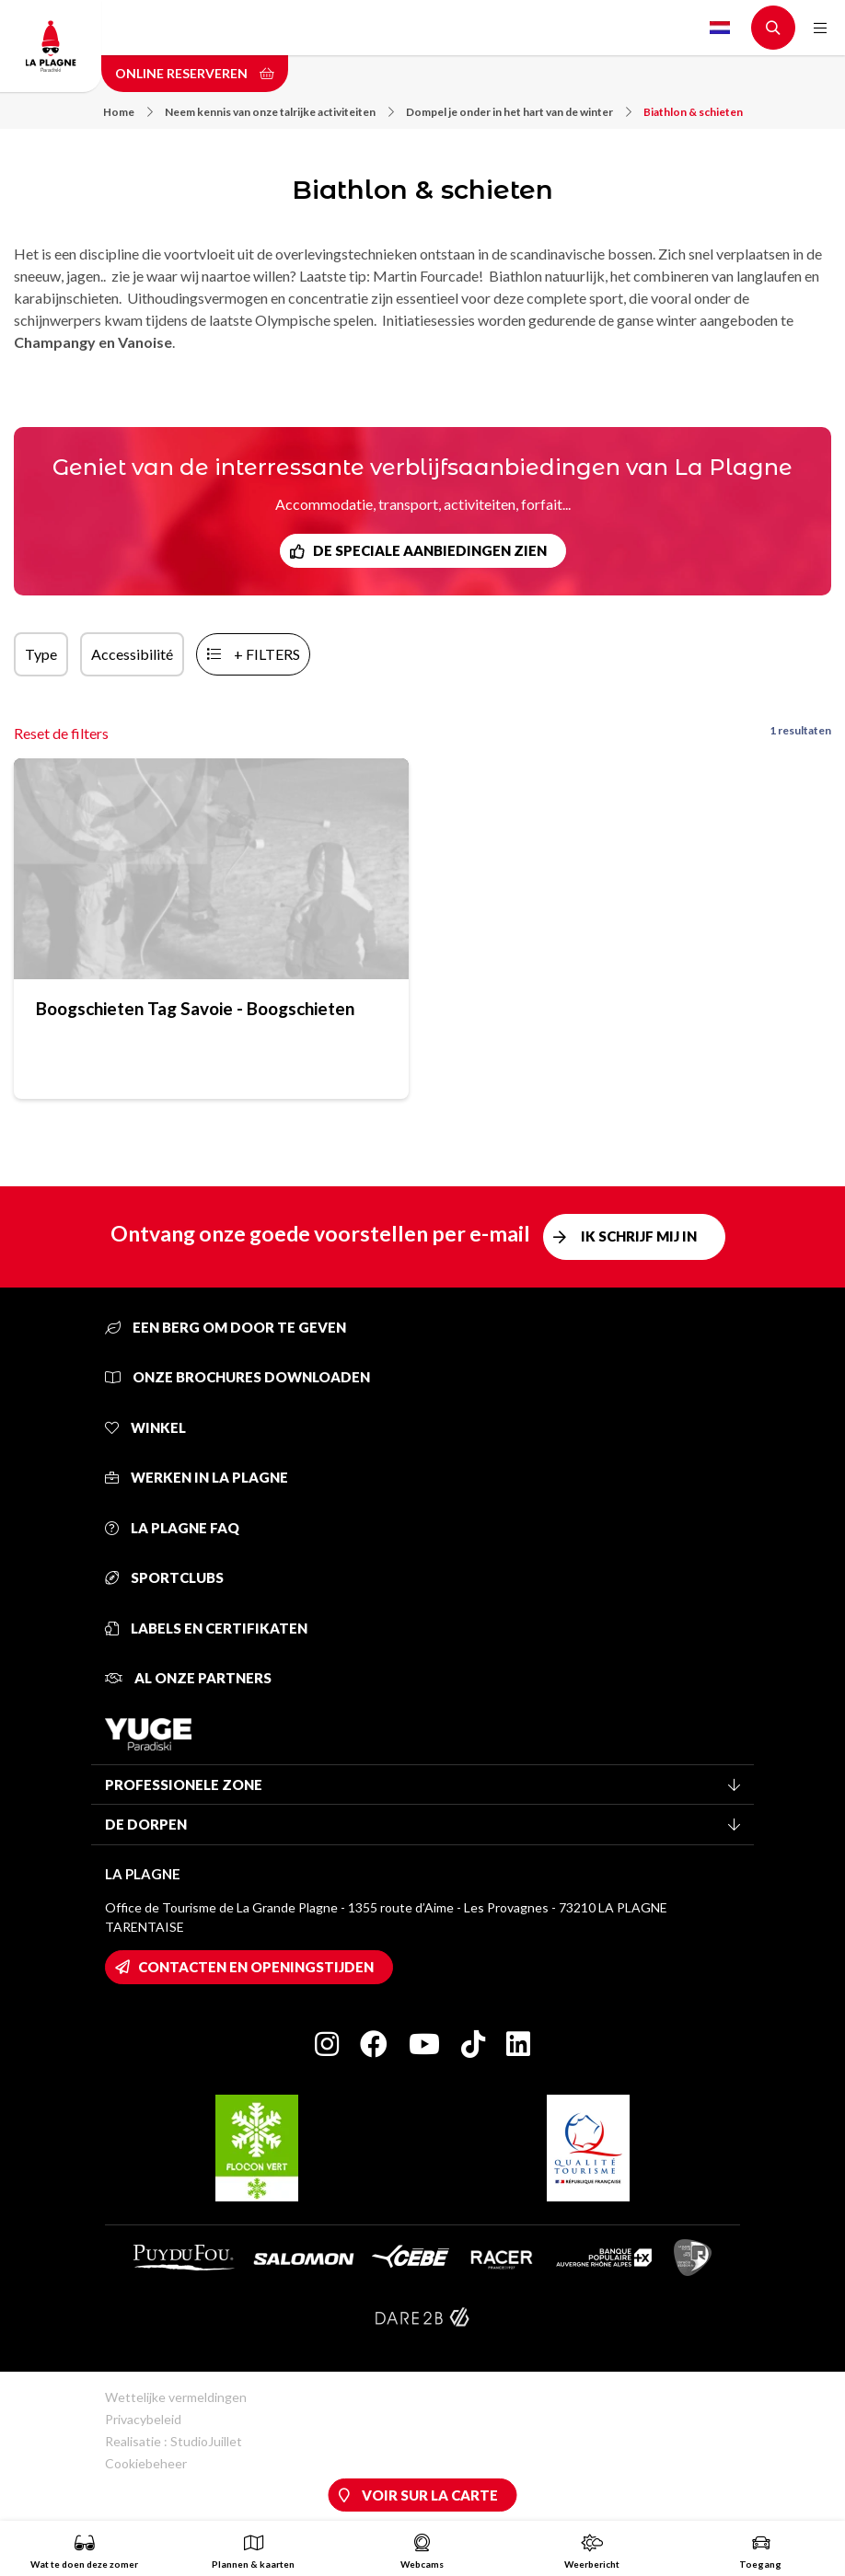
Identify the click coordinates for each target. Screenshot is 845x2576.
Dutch (720, 27)
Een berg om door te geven (225, 1327)
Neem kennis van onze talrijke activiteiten (279, 112)
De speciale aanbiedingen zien (430, 550)
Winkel (145, 1427)
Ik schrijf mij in (639, 1236)
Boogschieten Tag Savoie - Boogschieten (195, 1008)
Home (128, 112)
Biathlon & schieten (693, 112)
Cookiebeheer (146, 2463)
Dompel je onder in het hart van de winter (518, 112)
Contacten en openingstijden (256, 1966)
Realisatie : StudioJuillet (173, 2441)
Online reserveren (194, 73)
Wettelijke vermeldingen (176, 2397)
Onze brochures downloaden (237, 1377)
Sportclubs (164, 1577)
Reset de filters (61, 733)
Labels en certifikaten (206, 1628)
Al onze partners (188, 1677)
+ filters (267, 654)
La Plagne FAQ (172, 1527)
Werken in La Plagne (196, 1477)
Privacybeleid (143, 2419)
